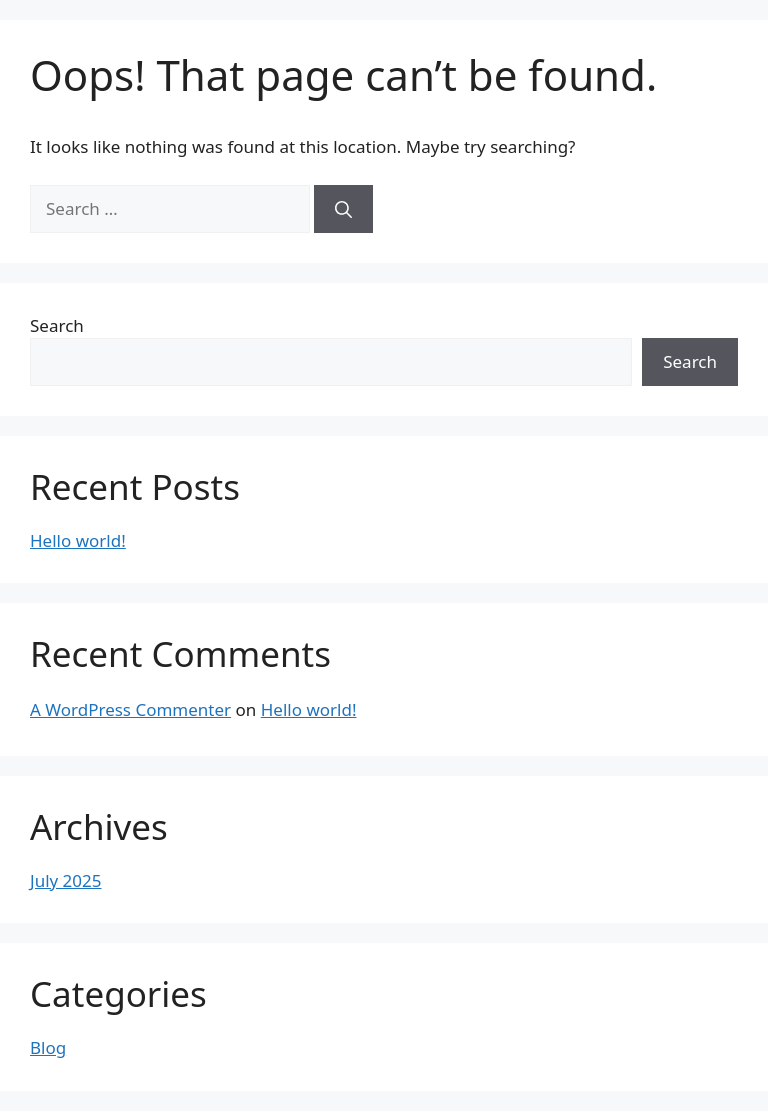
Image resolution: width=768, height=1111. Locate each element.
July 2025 (66, 880)
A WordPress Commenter (130, 709)
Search (57, 325)
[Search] (343, 209)
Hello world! (78, 540)
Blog (48, 1047)
